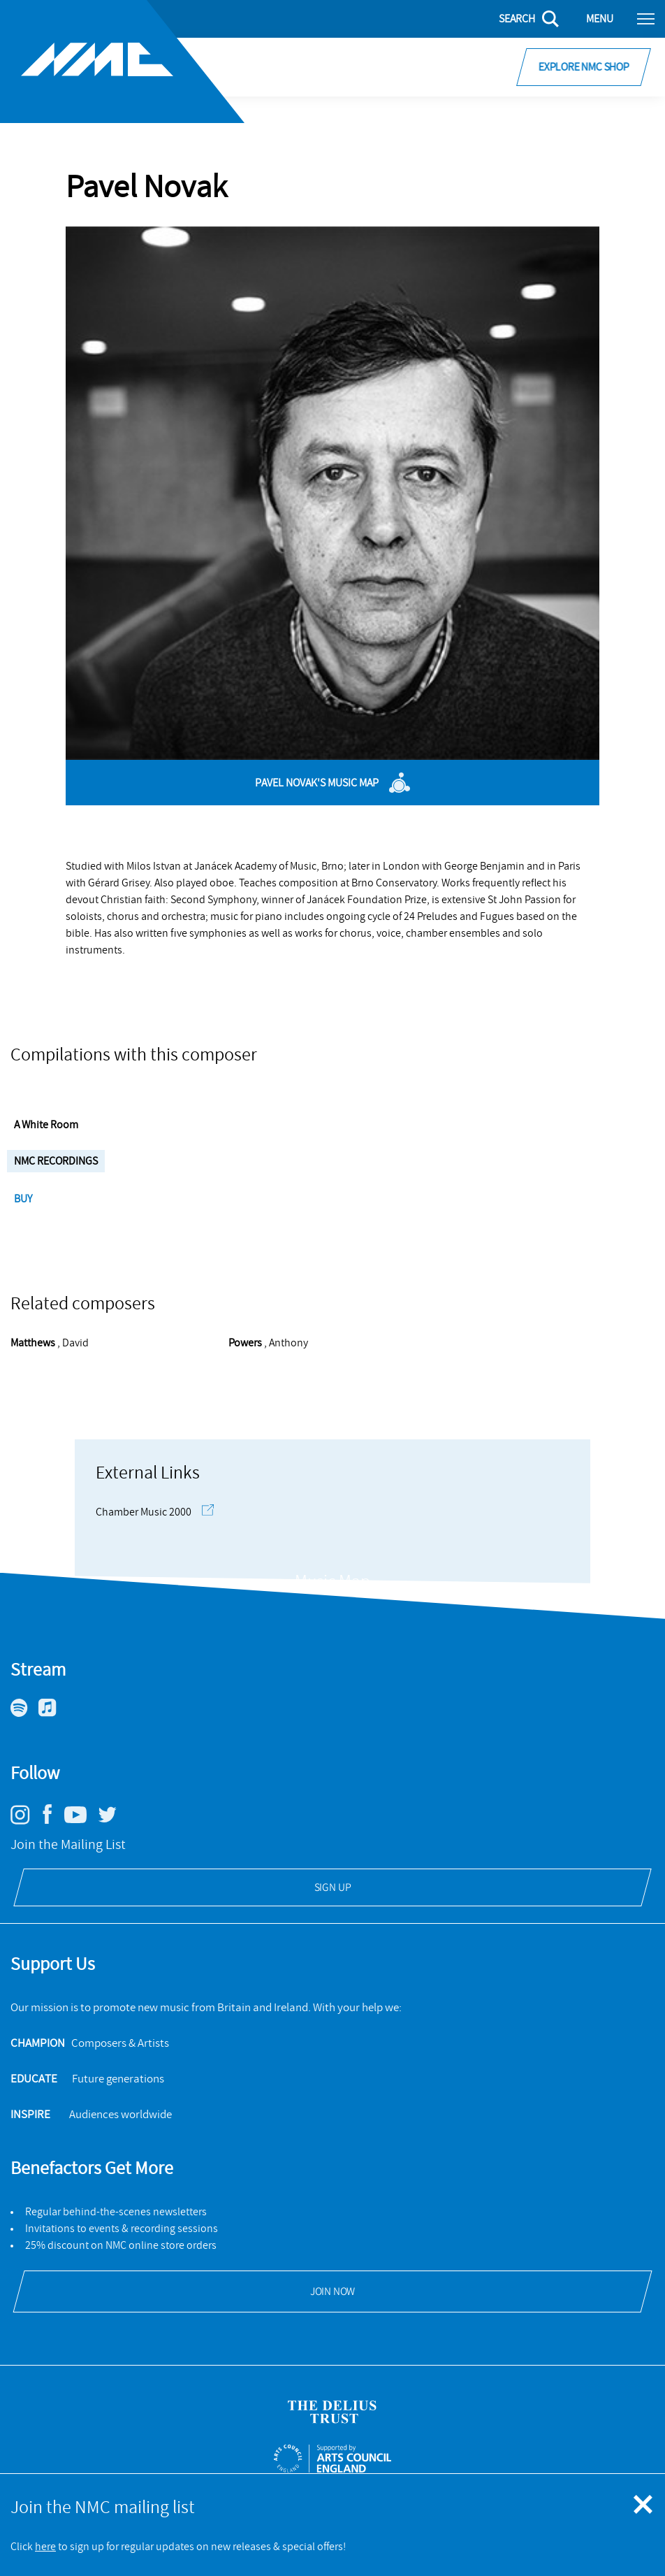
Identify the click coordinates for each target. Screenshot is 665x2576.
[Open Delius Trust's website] (332, 2412)
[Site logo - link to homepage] (122, 61)
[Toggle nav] (646, 18)
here (45, 2546)
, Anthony (268, 1342)
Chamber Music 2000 (155, 1512)
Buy (24, 1198)
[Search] (520, 18)
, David (49, 1342)
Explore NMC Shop (584, 67)
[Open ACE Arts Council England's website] (333, 2459)
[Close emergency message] (644, 2505)
